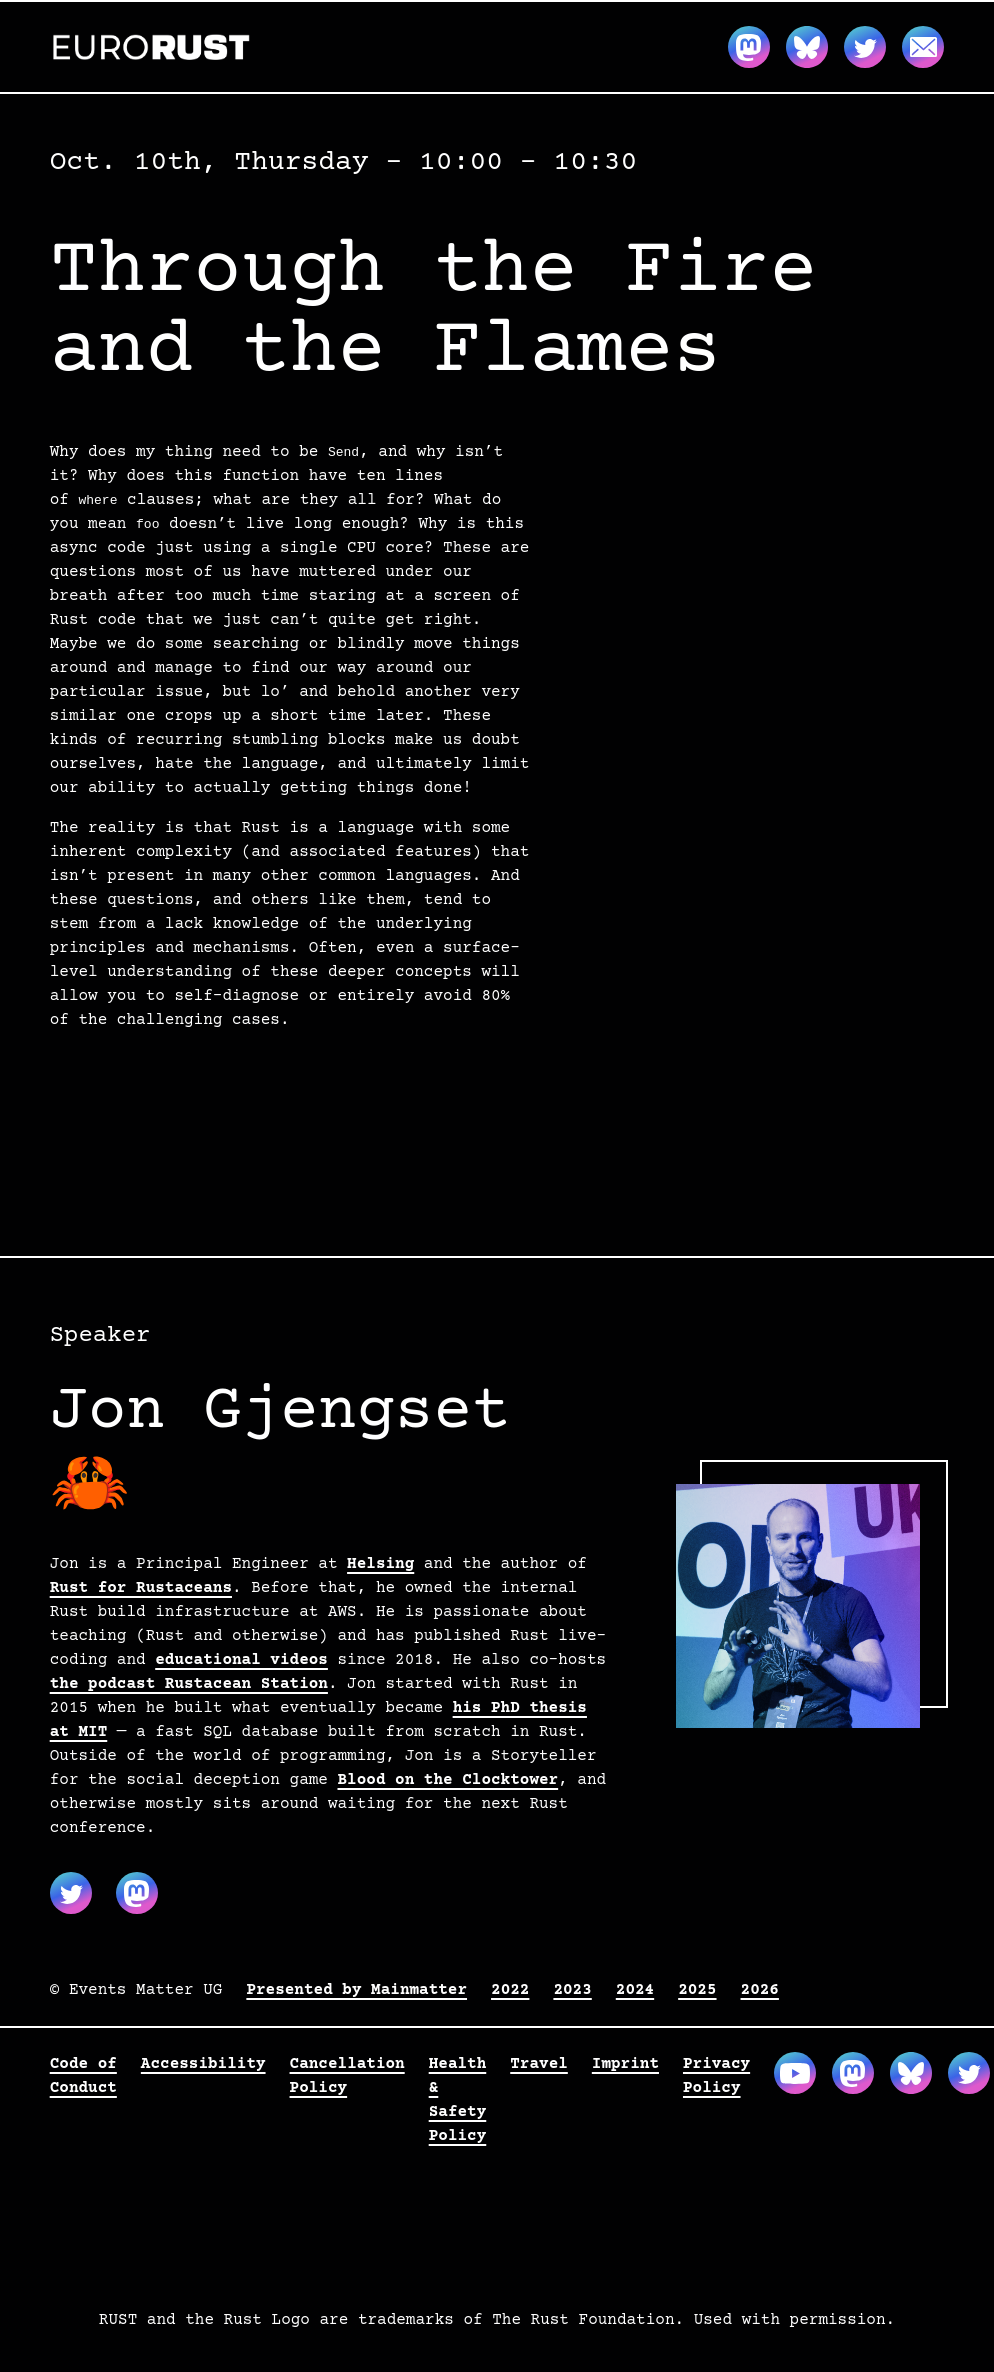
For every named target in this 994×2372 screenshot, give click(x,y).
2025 (697, 1990)
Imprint (625, 2064)
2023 (572, 1990)
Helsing (380, 1564)
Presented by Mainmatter (356, 1990)
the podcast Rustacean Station (189, 1684)
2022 (510, 1990)
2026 (760, 1990)
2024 (635, 1990)
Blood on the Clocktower (448, 1780)
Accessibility (203, 2064)
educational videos (241, 1660)
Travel (539, 2064)
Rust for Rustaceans (141, 1588)
